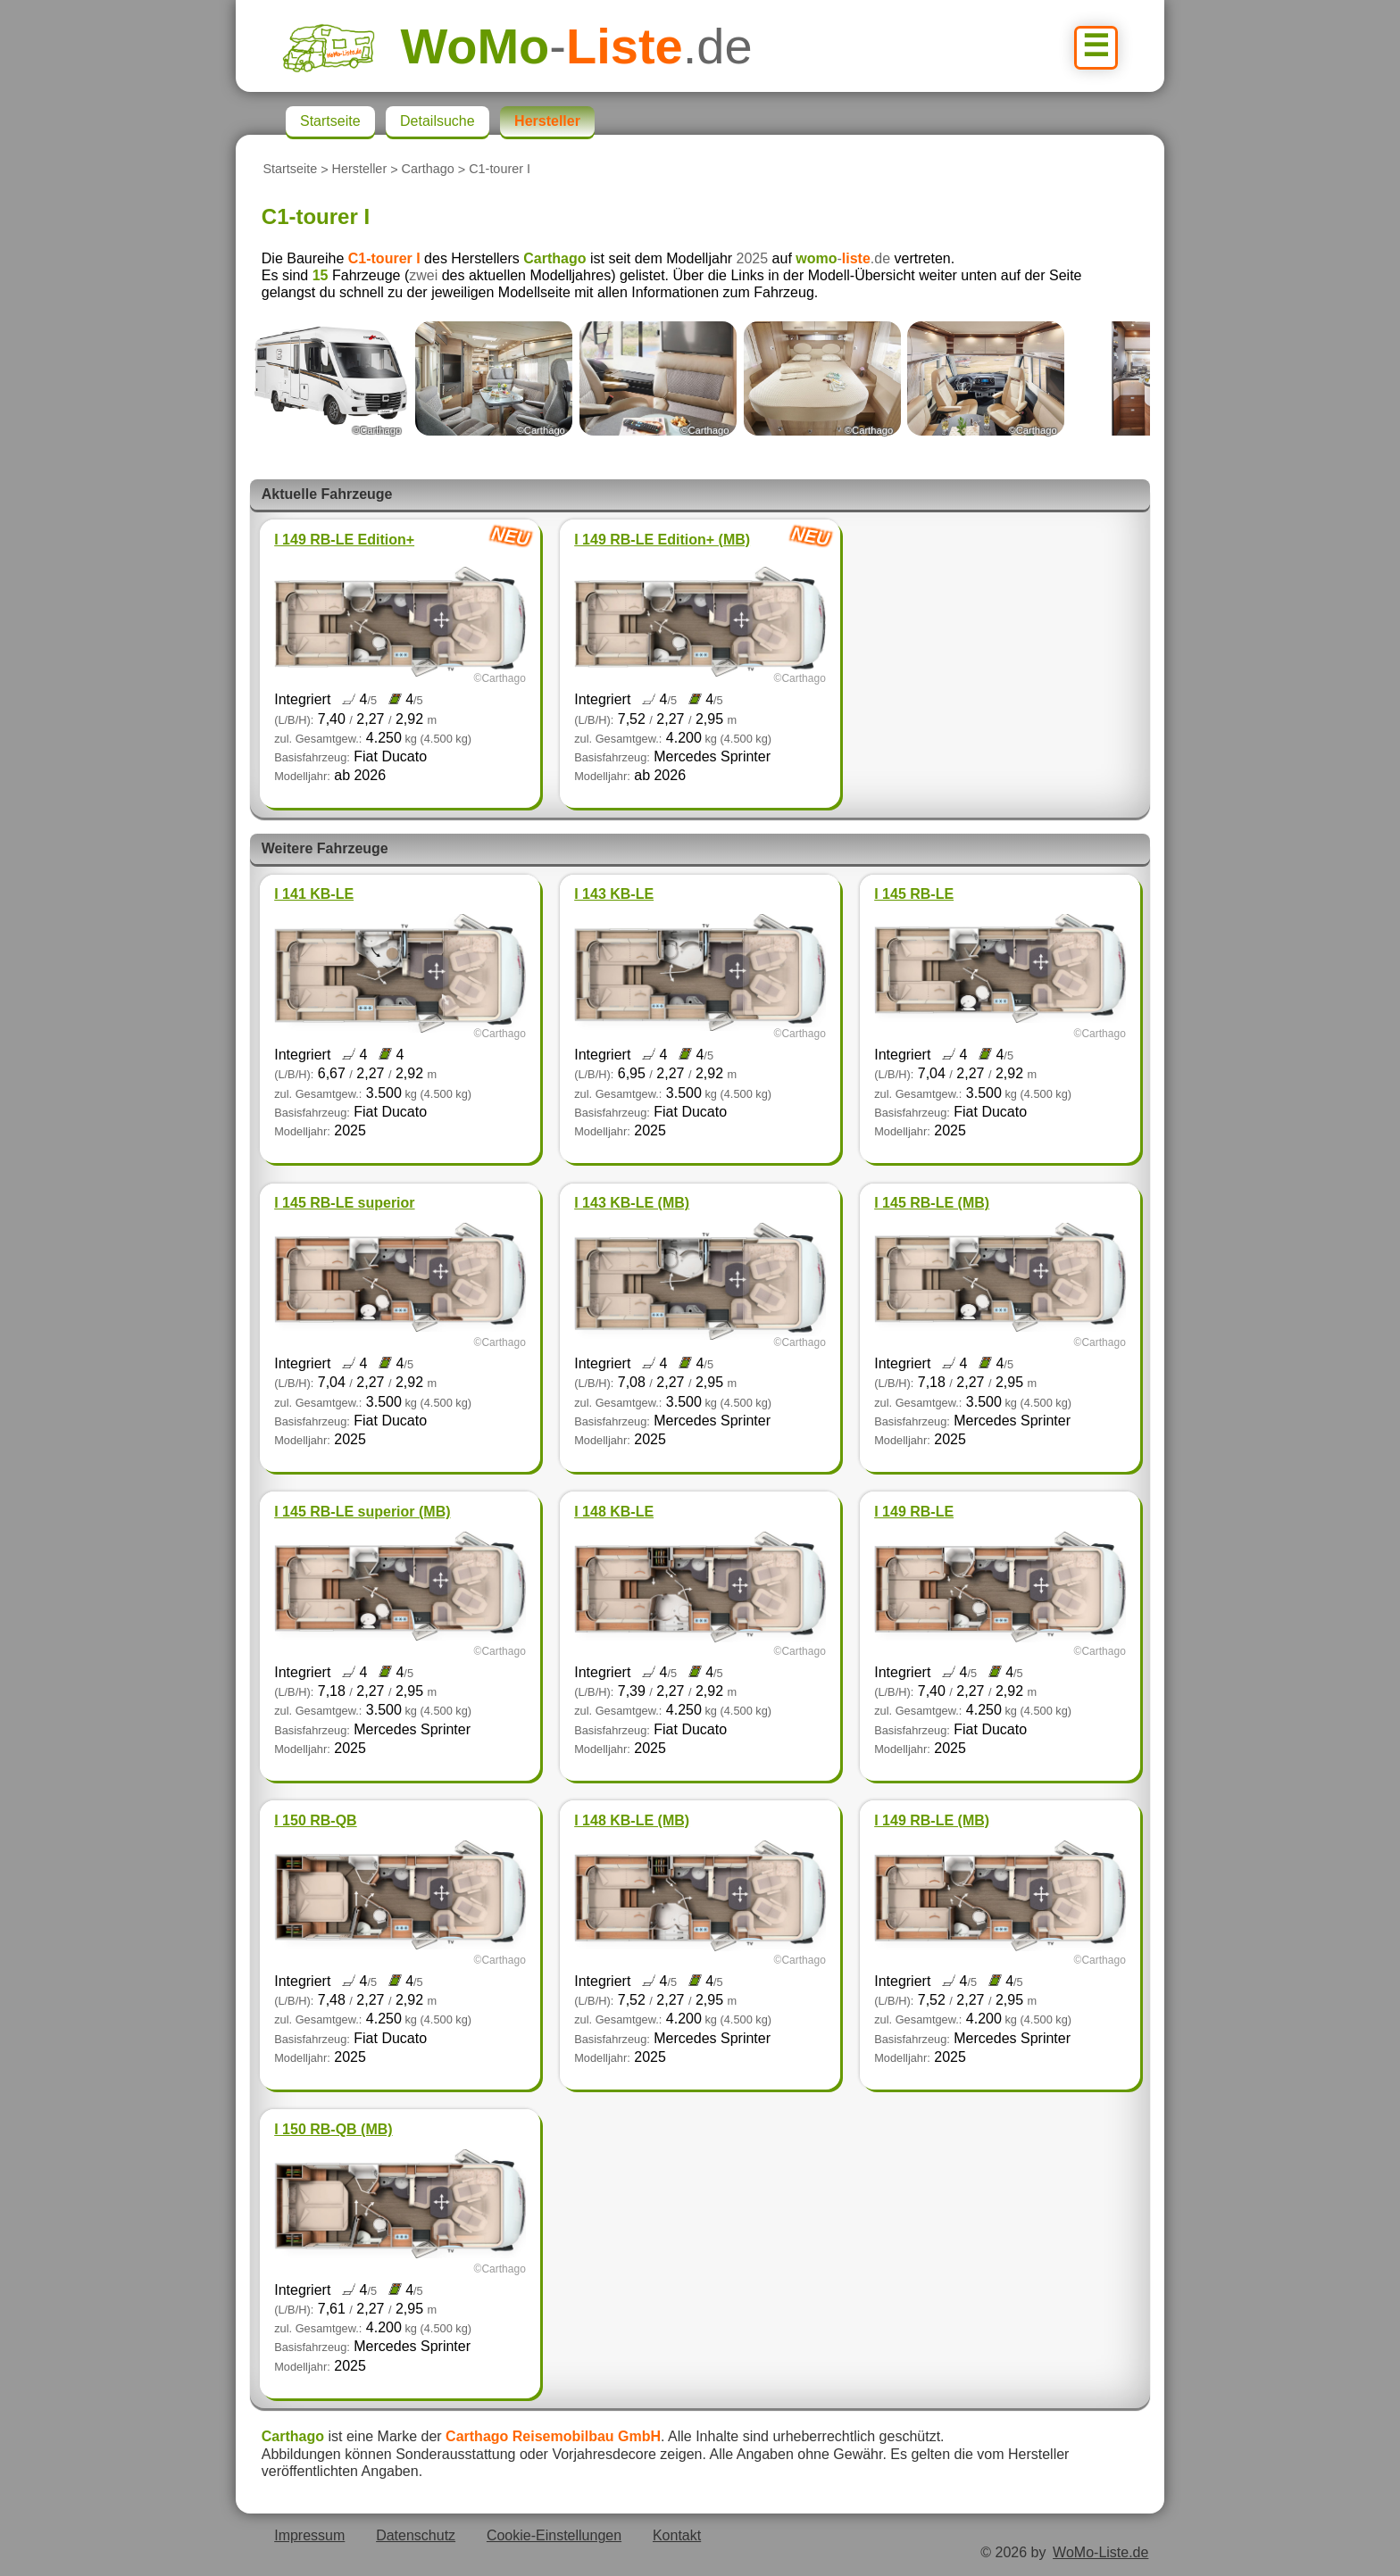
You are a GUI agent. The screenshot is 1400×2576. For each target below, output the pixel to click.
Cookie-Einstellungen (554, 2535)
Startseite (289, 169)
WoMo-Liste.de (1100, 2552)
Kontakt (677, 2535)
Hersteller (360, 169)
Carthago (428, 169)
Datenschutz (415, 2535)
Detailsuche (437, 121)
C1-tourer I (499, 169)
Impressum (309, 2535)
